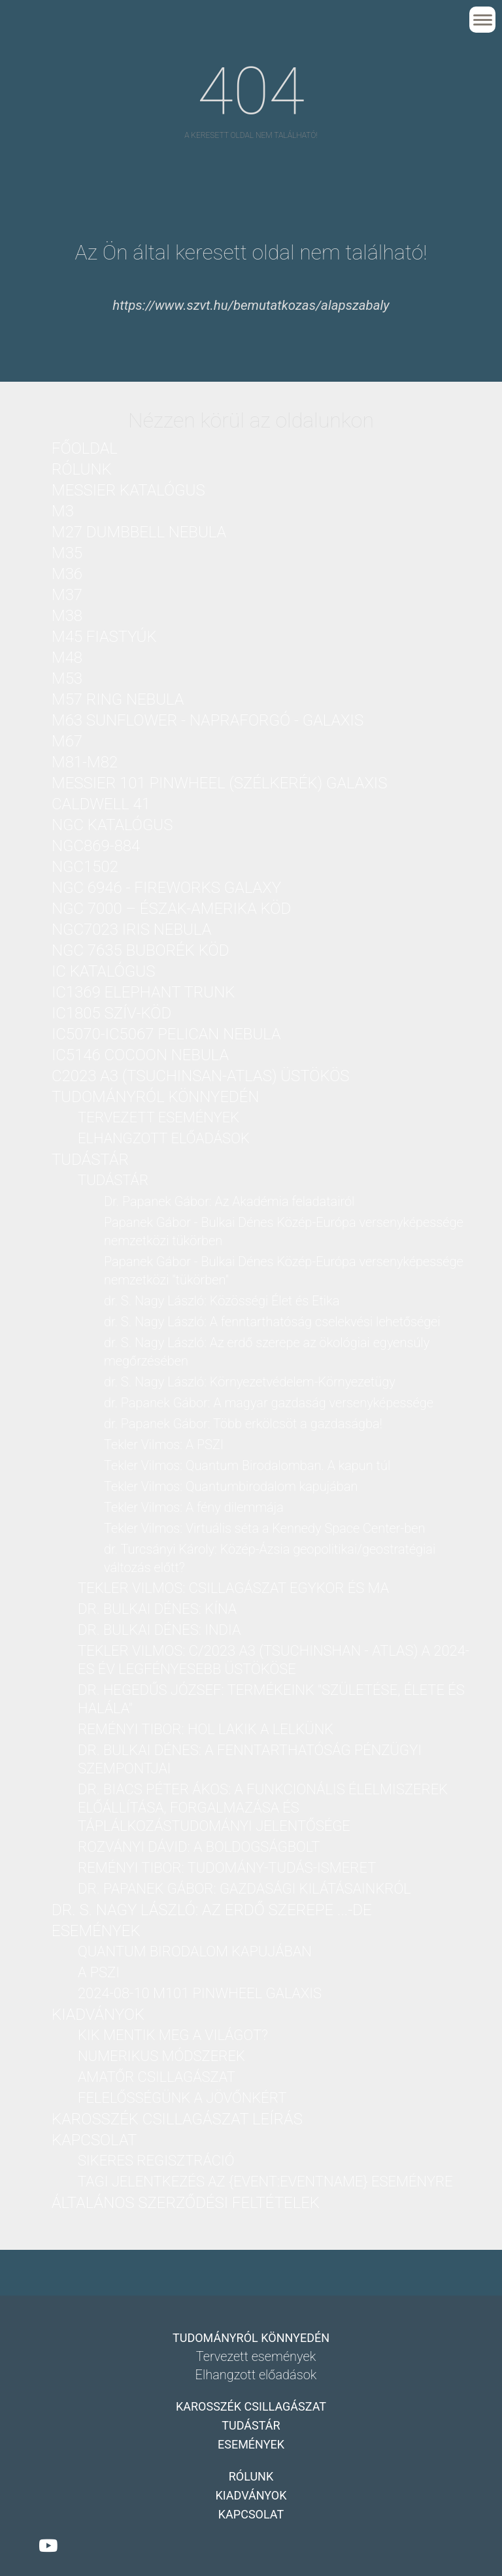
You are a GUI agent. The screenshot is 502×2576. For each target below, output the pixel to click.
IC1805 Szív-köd (111, 1013)
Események (96, 1931)
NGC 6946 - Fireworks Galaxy (166, 887)
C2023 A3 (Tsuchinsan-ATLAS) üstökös (201, 1076)
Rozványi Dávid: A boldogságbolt (199, 1847)
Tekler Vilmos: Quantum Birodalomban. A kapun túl (247, 1465)
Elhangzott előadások (164, 1138)
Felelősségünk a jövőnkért (182, 2098)
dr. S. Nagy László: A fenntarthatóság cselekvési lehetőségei (272, 1322)
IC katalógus (103, 971)
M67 (67, 741)
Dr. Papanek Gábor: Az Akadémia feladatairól (229, 1201)
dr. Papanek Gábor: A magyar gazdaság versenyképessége (268, 1403)
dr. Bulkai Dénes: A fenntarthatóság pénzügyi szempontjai (250, 1759)
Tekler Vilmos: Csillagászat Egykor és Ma (233, 1588)
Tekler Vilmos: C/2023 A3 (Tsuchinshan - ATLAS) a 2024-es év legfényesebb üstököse (273, 1660)
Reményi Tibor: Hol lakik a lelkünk (205, 1729)
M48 (67, 657)
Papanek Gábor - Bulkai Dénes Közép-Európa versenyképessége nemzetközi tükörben (283, 1231)
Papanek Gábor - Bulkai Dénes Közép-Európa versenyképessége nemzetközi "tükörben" (283, 1271)
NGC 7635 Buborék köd (140, 950)
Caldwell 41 (101, 804)
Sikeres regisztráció (156, 2160)
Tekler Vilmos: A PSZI (164, 1444)
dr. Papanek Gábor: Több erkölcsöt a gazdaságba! (243, 1423)
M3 (63, 511)
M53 (67, 678)
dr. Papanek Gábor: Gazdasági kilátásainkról (244, 1889)
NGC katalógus (112, 825)
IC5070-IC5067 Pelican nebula (166, 1034)
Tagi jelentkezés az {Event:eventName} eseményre (265, 2181)
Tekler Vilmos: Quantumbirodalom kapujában (231, 1486)
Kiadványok (98, 2014)
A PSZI (99, 1972)
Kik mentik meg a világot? (173, 2035)
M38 (67, 616)
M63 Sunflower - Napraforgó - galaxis (207, 720)
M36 (67, 574)
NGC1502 (85, 867)
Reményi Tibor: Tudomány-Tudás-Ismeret (227, 1868)
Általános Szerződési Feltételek (186, 2203)
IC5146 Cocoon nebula (140, 1055)
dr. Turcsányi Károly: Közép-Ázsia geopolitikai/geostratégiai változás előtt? (269, 1558)
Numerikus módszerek (161, 2056)
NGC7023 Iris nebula (131, 929)
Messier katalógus (128, 490)
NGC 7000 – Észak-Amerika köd (171, 908)
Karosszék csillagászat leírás (177, 2119)
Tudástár (90, 1159)
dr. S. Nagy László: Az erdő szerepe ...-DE (212, 1910)
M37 (67, 595)
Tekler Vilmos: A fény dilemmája (194, 1507)
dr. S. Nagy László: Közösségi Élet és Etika (221, 1301)
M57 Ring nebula (118, 699)
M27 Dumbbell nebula (139, 532)
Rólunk (82, 469)
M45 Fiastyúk (104, 636)
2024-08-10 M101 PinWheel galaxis (200, 1993)
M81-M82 (85, 762)
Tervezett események (158, 1117)
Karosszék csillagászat (251, 2406)
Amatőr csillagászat (156, 2077)
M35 (67, 553)
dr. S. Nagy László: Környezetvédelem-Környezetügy (249, 1382)
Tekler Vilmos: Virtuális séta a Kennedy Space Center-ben (264, 1528)
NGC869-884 (96, 846)
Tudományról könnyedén (155, 1097)
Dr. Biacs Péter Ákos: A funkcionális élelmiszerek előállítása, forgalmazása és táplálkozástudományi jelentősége (263, 1807)
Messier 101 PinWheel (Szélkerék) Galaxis (219, 783)
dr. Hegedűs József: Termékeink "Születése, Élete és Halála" (271, 1699)
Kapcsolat (94, 2140)
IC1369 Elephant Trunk (143, 992)
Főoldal (85, 448)
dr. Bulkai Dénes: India (159, 1630)
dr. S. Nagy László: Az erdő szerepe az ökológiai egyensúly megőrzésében (266, 1352)
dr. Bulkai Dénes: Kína (157, 1609)
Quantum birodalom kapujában (195, 1951)
